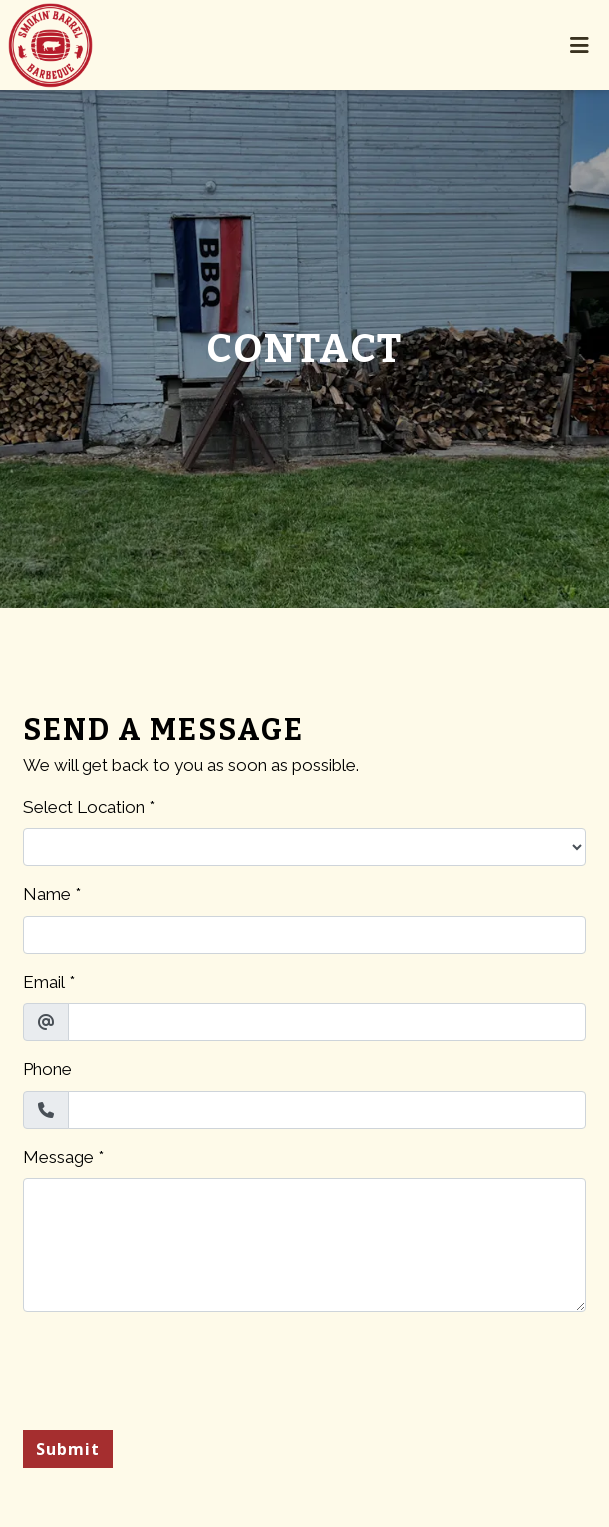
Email (44, 982)
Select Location (84, 807)
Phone (47, 1069)
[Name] (304, 935)
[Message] (304, 1245)
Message (58, 1157)
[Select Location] (304, 847)
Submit (68, 1449)
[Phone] (327, 1110)
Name (47, 894)
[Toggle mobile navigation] (579, 45)
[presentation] (175, 1367)
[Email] (327, 1022)
